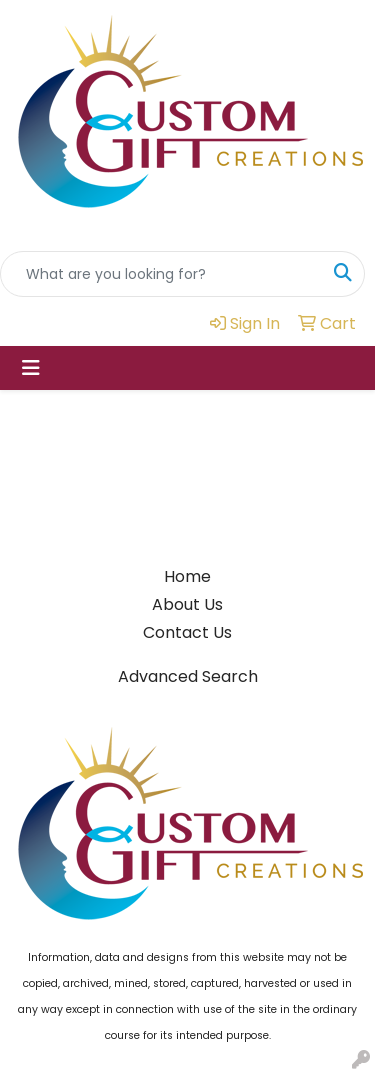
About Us (187, 604)
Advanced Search (188, 676)
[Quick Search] (161, 274)
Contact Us (187, 632)
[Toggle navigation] (31, 368)
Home (187, 576)
